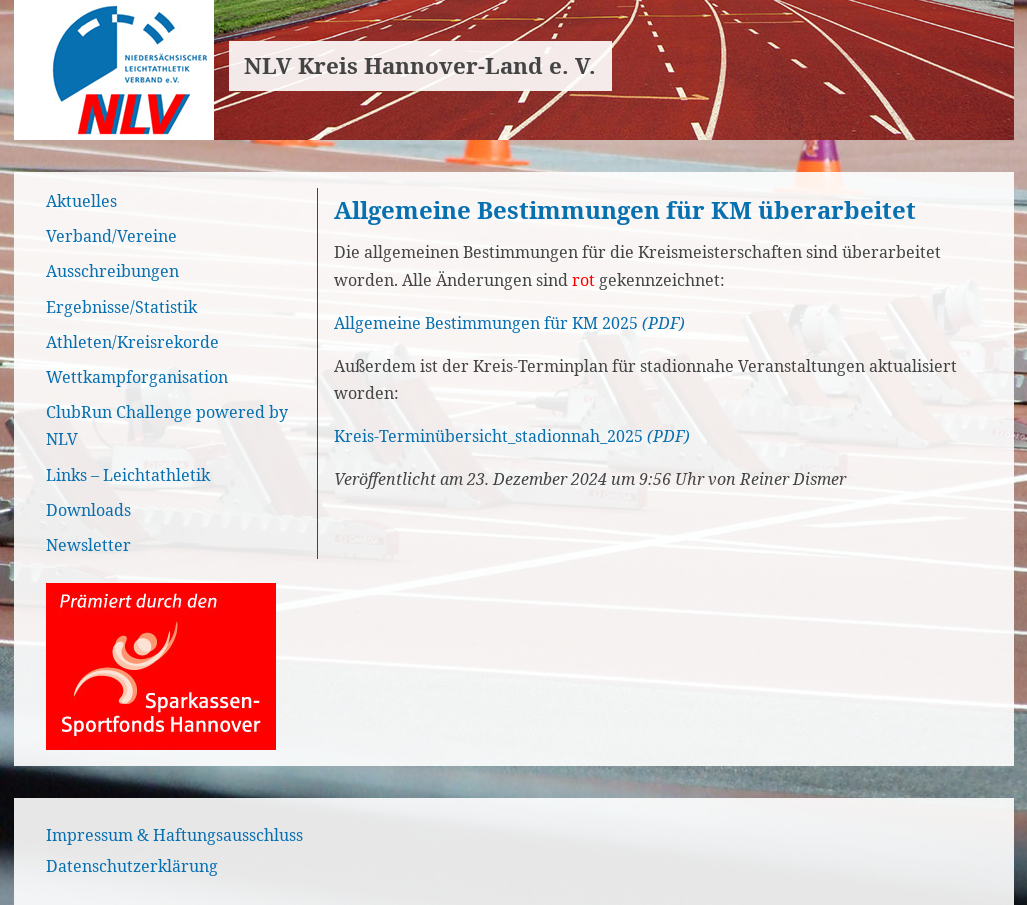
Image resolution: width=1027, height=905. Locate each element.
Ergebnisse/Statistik (121, 307)
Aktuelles (81, 201)
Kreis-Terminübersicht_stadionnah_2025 (488, 436)
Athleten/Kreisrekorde (132, 342)
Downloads (88, 510)
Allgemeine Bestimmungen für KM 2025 (486, 323)
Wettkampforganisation (137, 377)
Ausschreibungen (112, 271)
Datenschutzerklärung (132, 866)
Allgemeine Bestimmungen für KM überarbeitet (625, 209)
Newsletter (88, 545)
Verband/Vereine (111, 236)
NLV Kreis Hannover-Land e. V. (420, 65)
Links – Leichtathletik (128, 475)
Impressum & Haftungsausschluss (174, 835)
